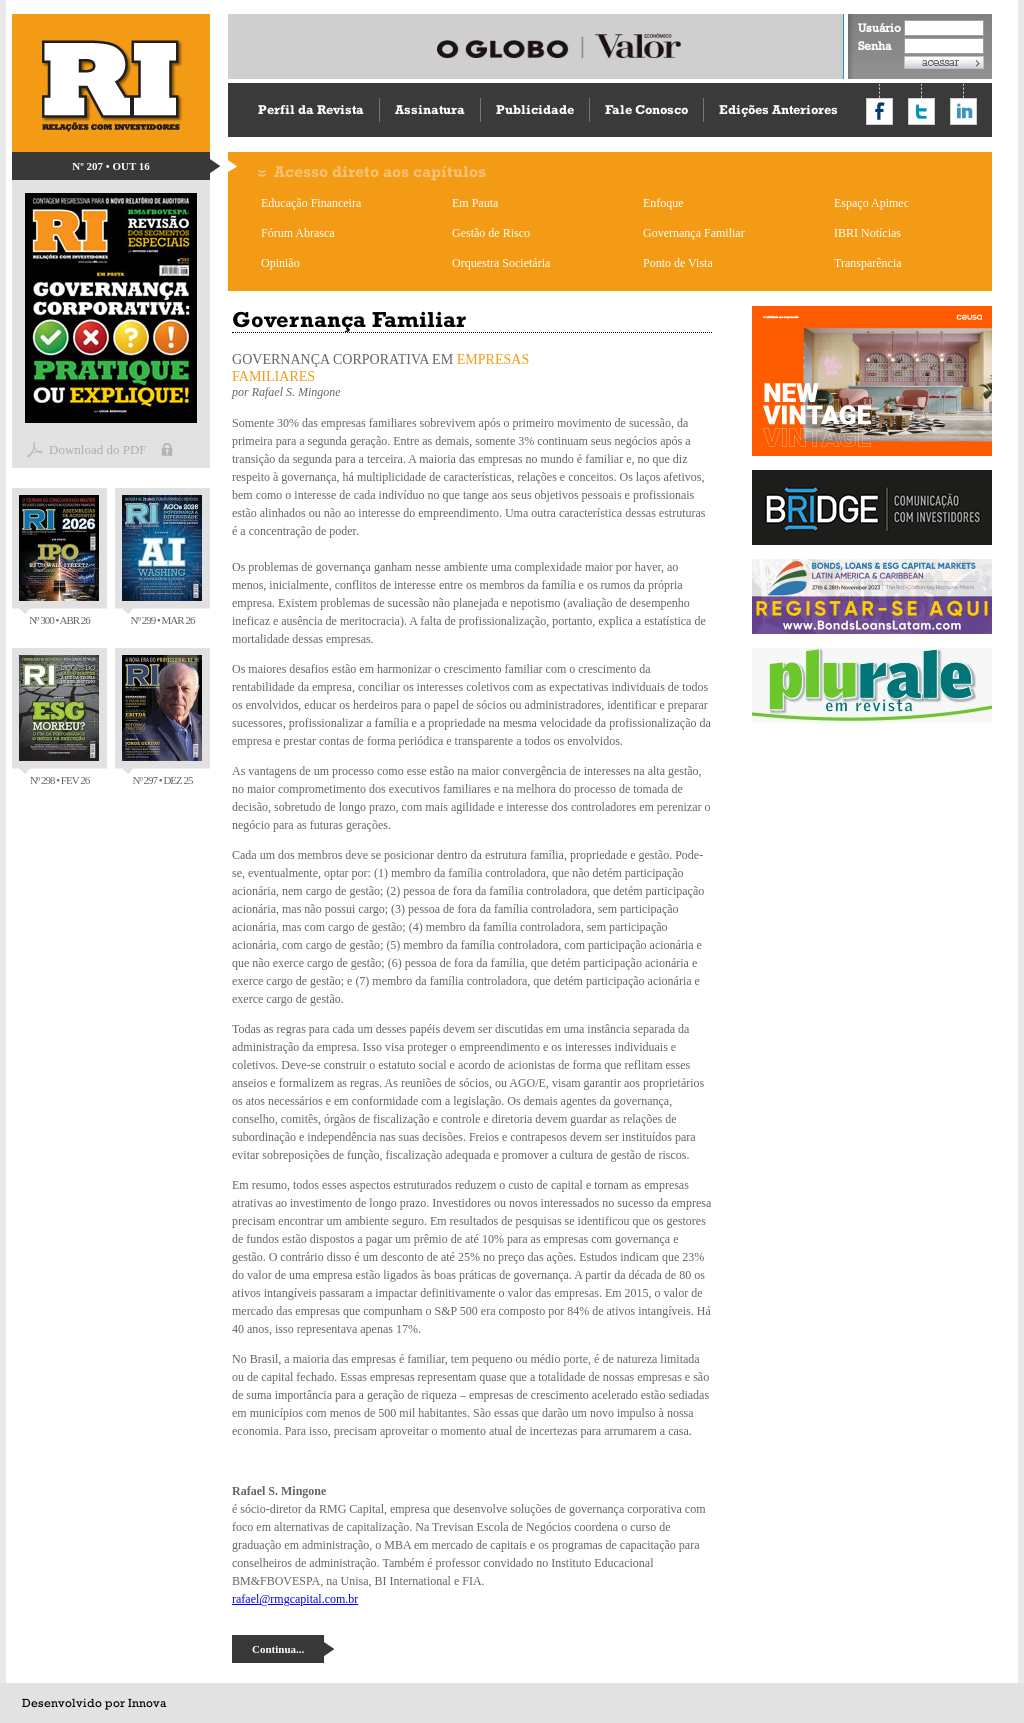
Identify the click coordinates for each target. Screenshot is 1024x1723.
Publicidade (535, 109)
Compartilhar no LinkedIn (963, 111)
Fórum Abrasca (298, 233)
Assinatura (430, 109)
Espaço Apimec (871, 203)
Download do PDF (98, 449)
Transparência (868, 263)
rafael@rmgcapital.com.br (295, 1599)
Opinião (280, 263)
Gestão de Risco (491, 233)
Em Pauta (475, 203)
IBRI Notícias (867, 233)
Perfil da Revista (311, 109)
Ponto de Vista (678, 263)
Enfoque (663, 203)
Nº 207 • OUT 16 (111, 166)
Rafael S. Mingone (296, 392)
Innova (147, 1703)
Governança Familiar (694, 233)
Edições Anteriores (778, 109)
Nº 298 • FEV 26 (59, 720)
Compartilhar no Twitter (921, 111)
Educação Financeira (311, 203)
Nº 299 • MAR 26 (162, 560)
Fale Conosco (646, 109)
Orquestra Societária (501, 263)
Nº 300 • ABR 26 (59, 560)
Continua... (278, 1649)
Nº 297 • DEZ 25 (162, 720)
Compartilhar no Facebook (879, 111)
